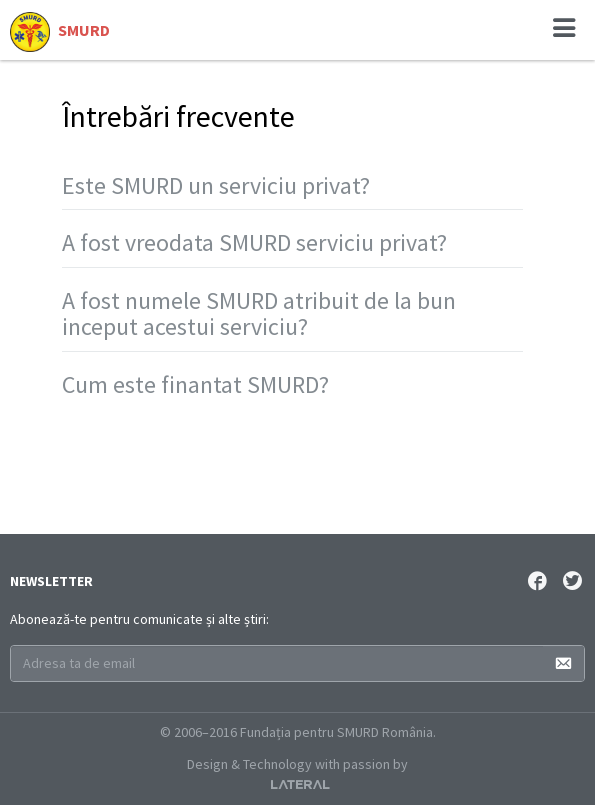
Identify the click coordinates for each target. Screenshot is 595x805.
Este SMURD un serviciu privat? (216, 185)
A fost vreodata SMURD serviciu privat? (254, 242)
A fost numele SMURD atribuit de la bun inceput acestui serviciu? (259, 313)
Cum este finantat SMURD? (195, 384)
